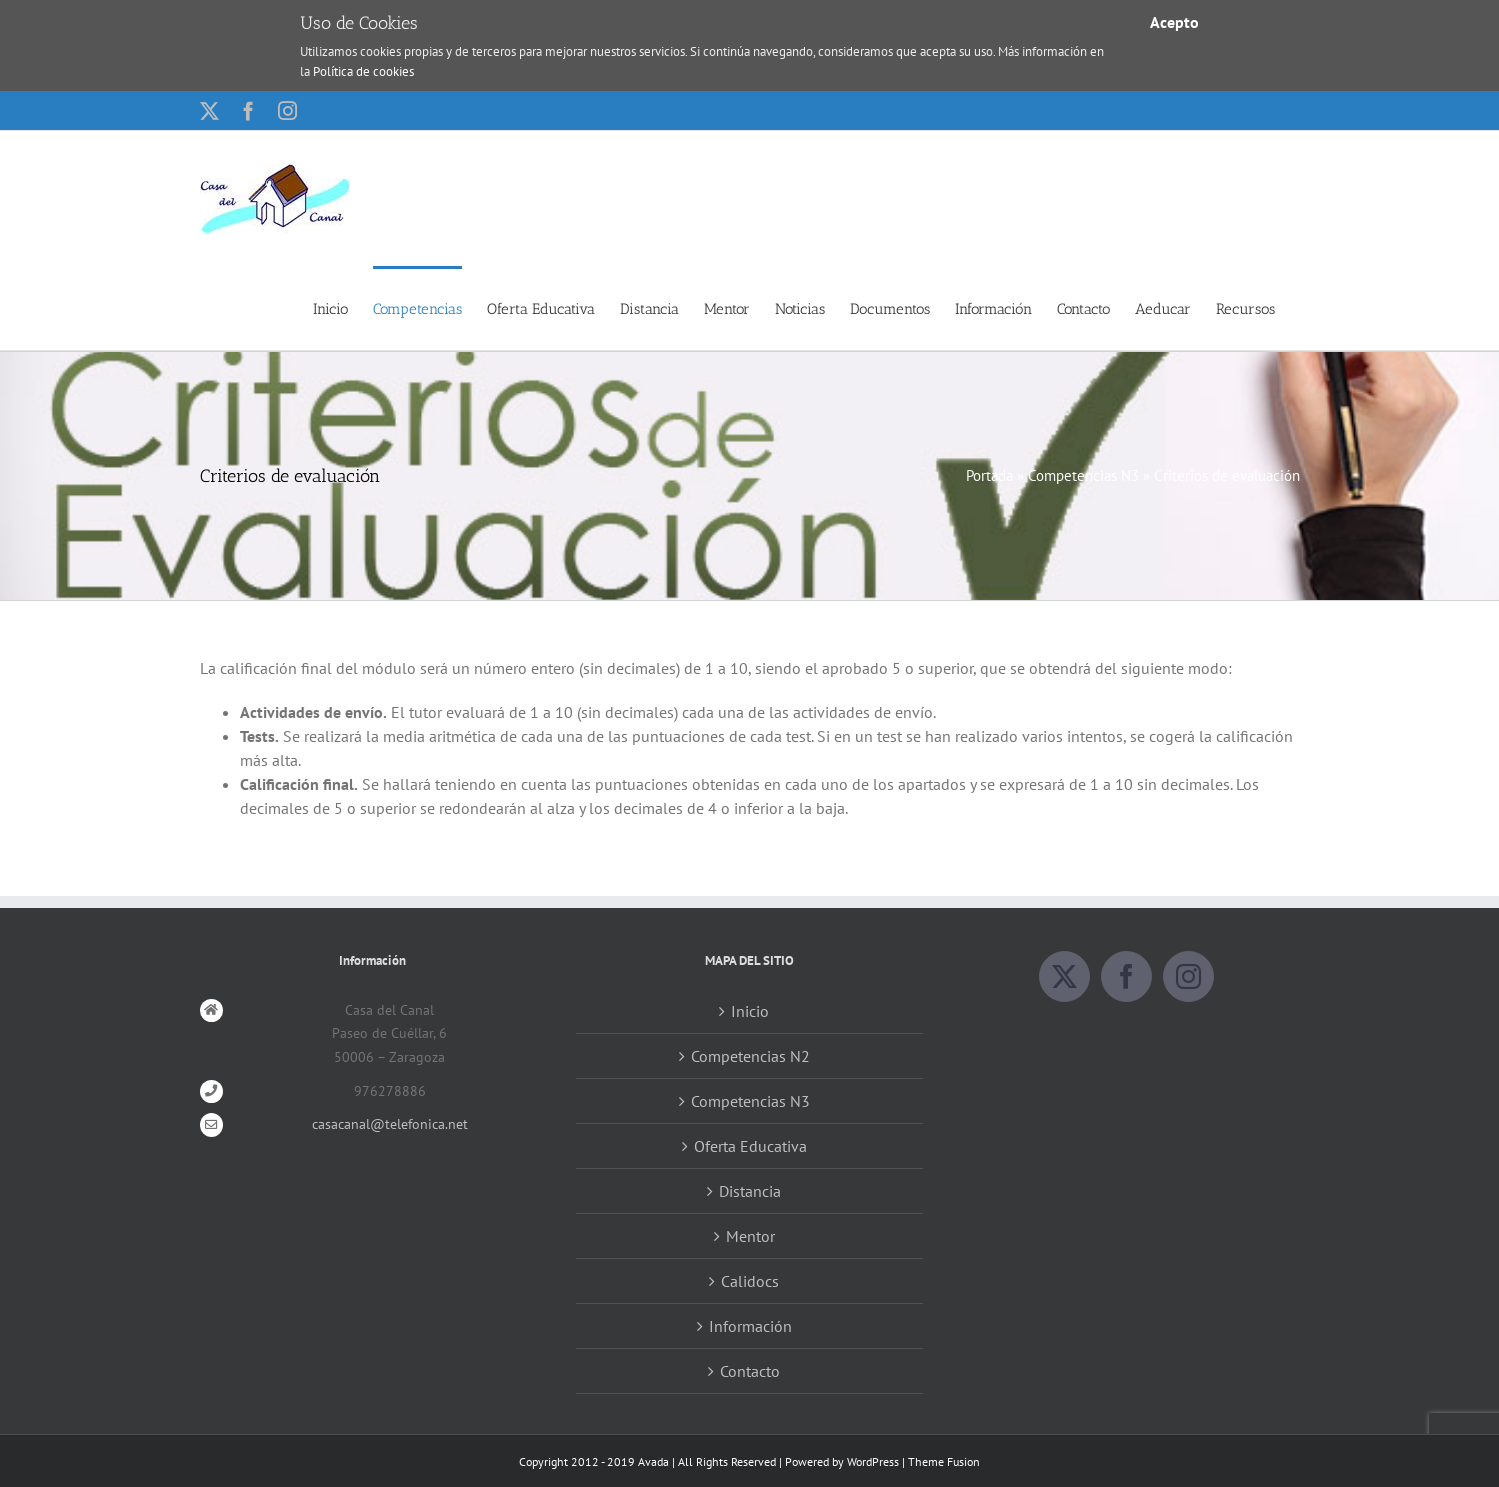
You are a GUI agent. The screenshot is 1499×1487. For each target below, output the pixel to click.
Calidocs (750, 1281)
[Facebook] (1126, 977)
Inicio (750, 1011)
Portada (989, 475)
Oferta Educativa (750, 1146)
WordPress (873, 1461)
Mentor (750, 1236)
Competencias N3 (1083, 475)
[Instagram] (1188, 977)
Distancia (750, 1191)
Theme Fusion (944, 1461)
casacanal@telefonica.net (390, 1125)
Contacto (750, 1371)
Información (750, 1326)
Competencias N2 (750, 1056)
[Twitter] (1064, 977)
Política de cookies (363, 71)
